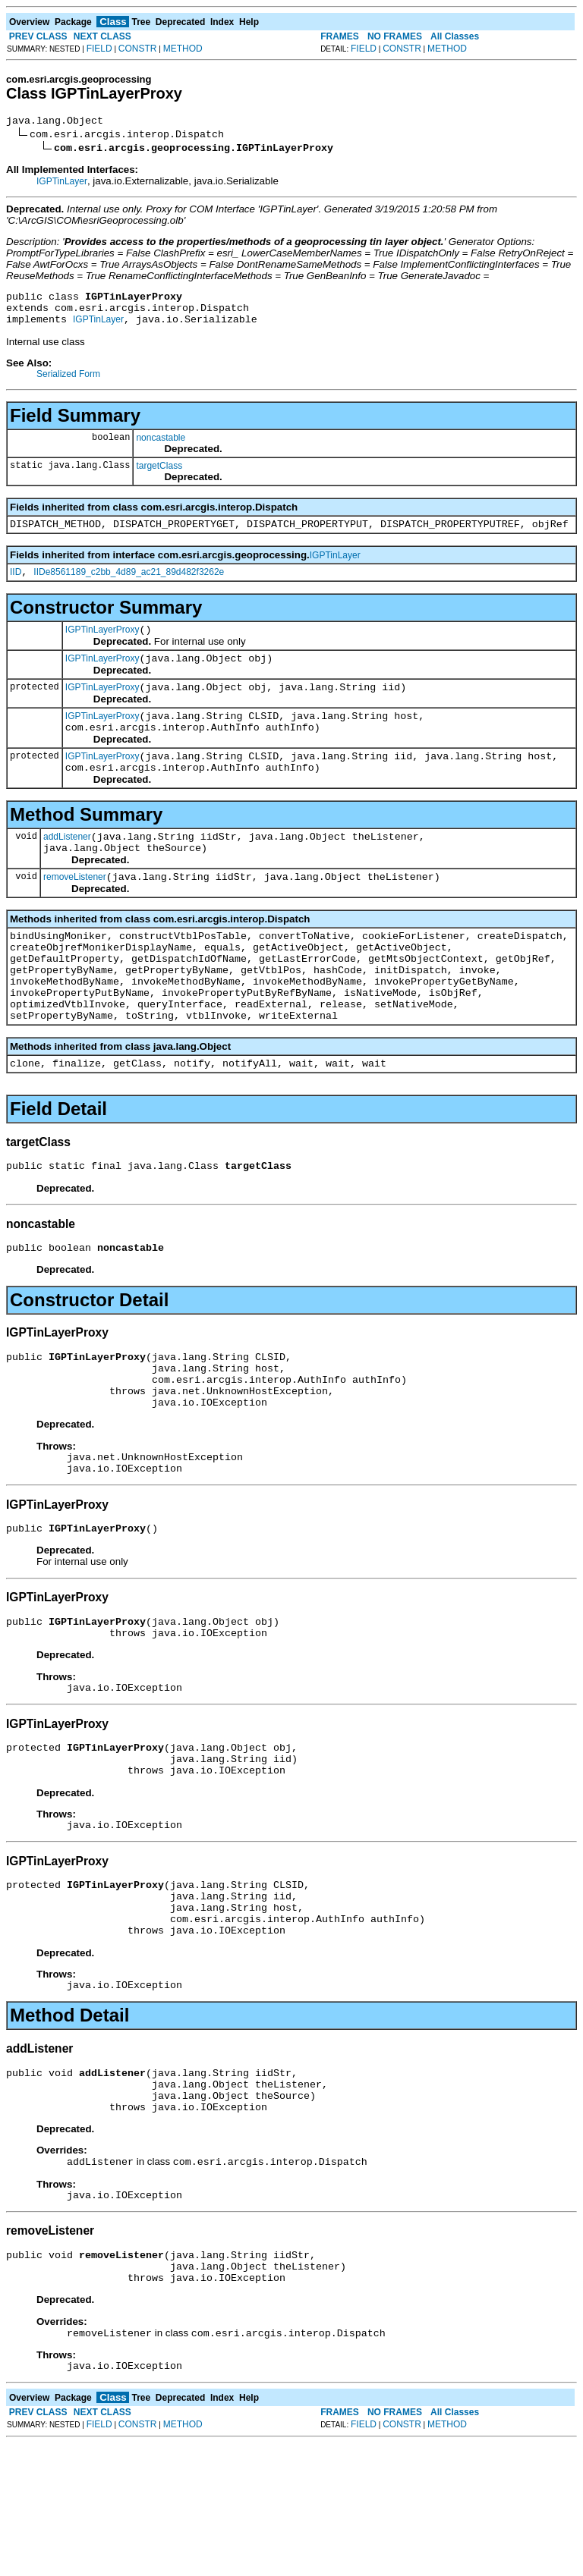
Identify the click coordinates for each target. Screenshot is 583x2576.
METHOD (183, 48)
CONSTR (137, 48)
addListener (67, 868)
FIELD (99, 48)
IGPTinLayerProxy (102, 645)
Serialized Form (68, 383)
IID (15, 585)
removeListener (74, 913)
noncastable (160, 446)
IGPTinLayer (61, 183)
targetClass (159, 475)
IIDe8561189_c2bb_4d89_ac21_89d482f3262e (128, 585)
